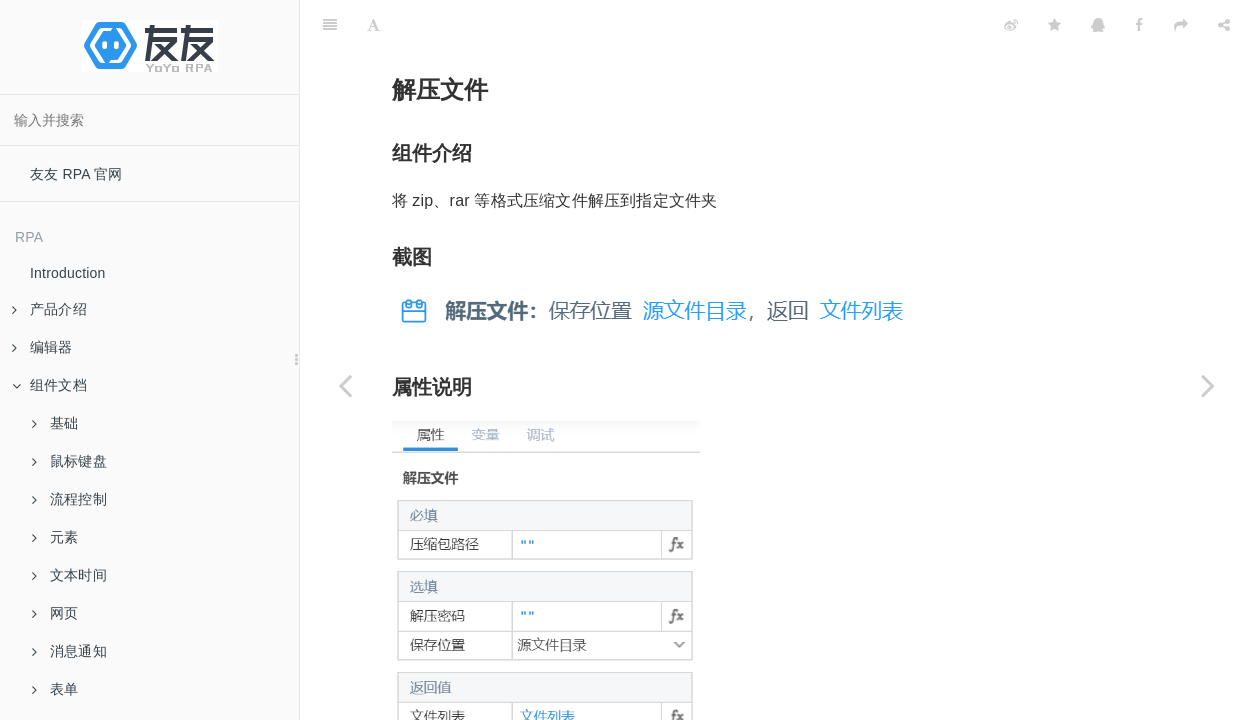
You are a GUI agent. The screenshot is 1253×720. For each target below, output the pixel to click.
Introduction (68, 273)
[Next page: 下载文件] (1208, 385)
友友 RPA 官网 (76, 174)
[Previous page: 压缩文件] (345, 385)
